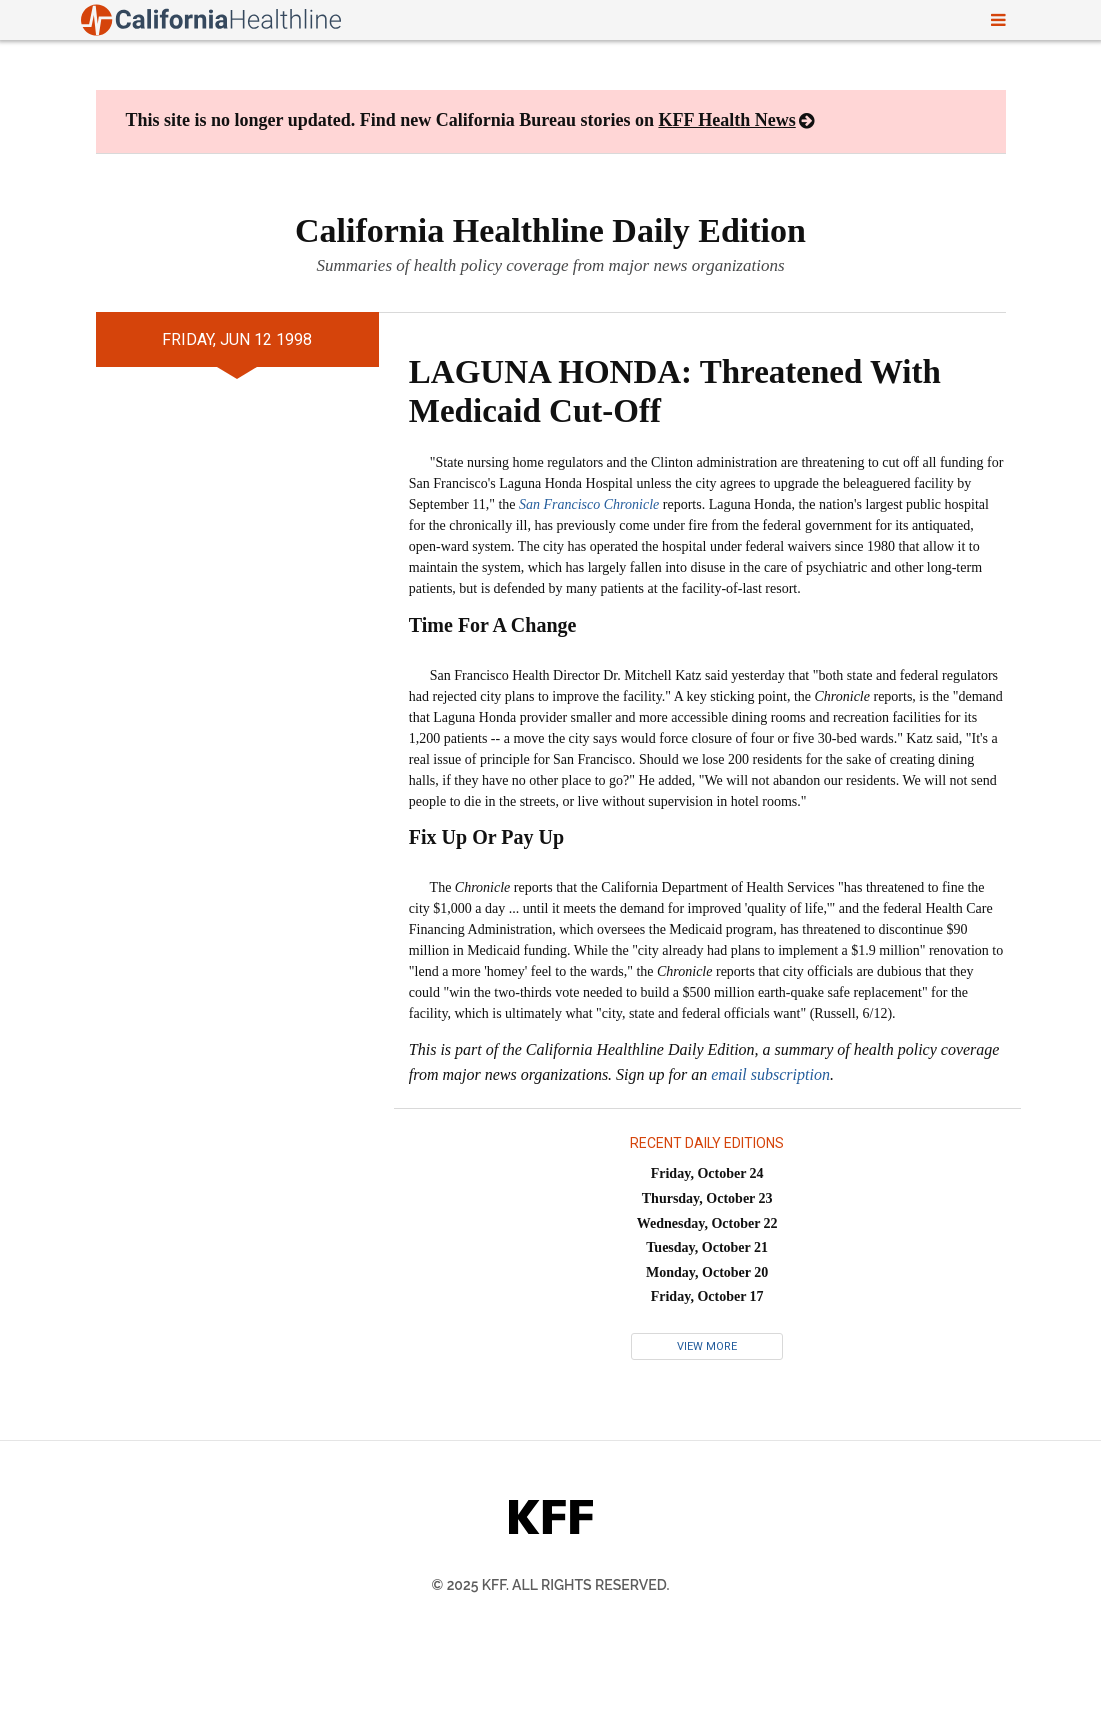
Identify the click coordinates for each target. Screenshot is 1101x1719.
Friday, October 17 (707, 1296)
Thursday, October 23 (707, 1198)
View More (707, 1346)
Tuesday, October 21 (707, 1247)
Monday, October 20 (707, 1272)
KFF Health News (726, 120)
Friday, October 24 (707, 1173)
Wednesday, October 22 (707, 1223)
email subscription (770, 1074)
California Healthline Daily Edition (550, 230)
